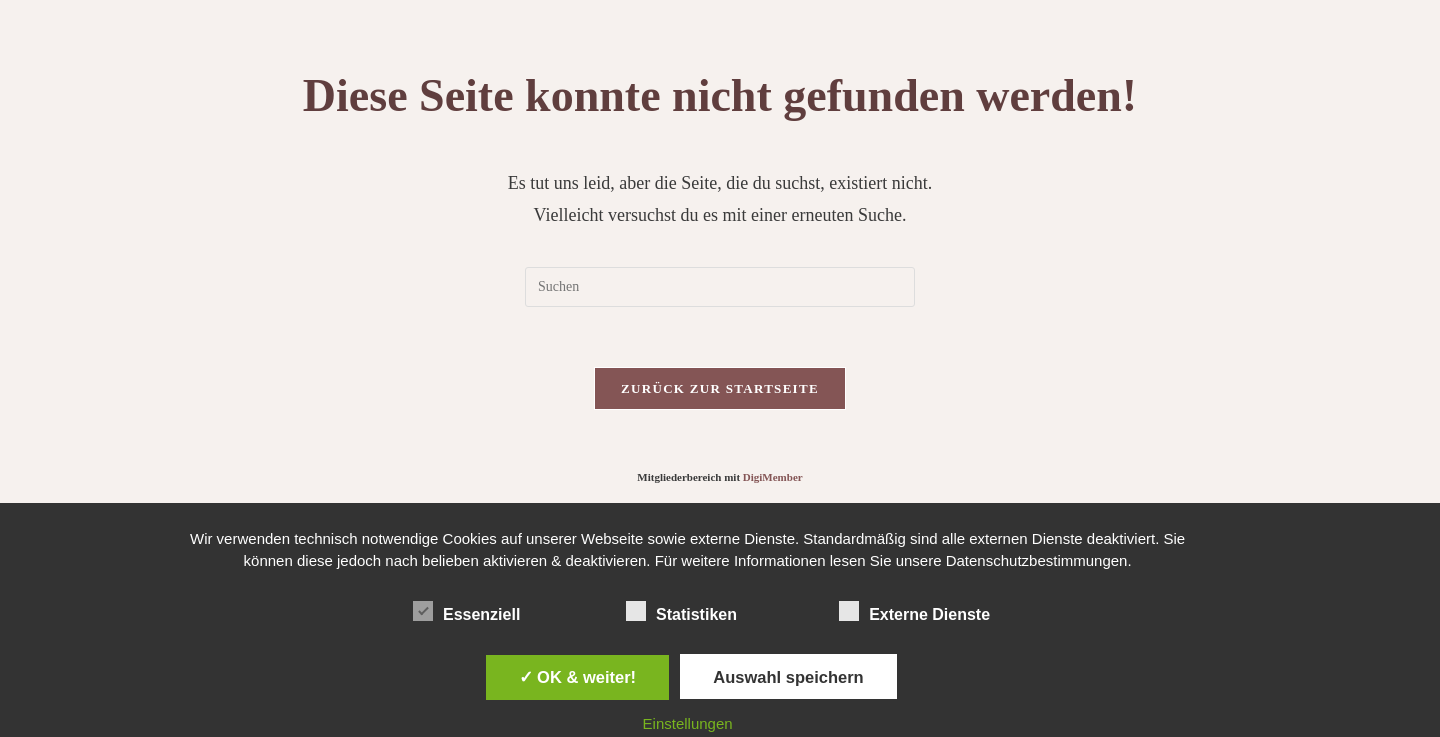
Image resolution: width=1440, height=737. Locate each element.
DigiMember (773, 477)
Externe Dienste (914, 611)
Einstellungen (688, 723)
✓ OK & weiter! (578, 677)
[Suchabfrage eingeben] (720, 287)
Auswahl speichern (788, 677)
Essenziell (466, 611)
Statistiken (681, 611)
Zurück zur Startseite (720, 388)
